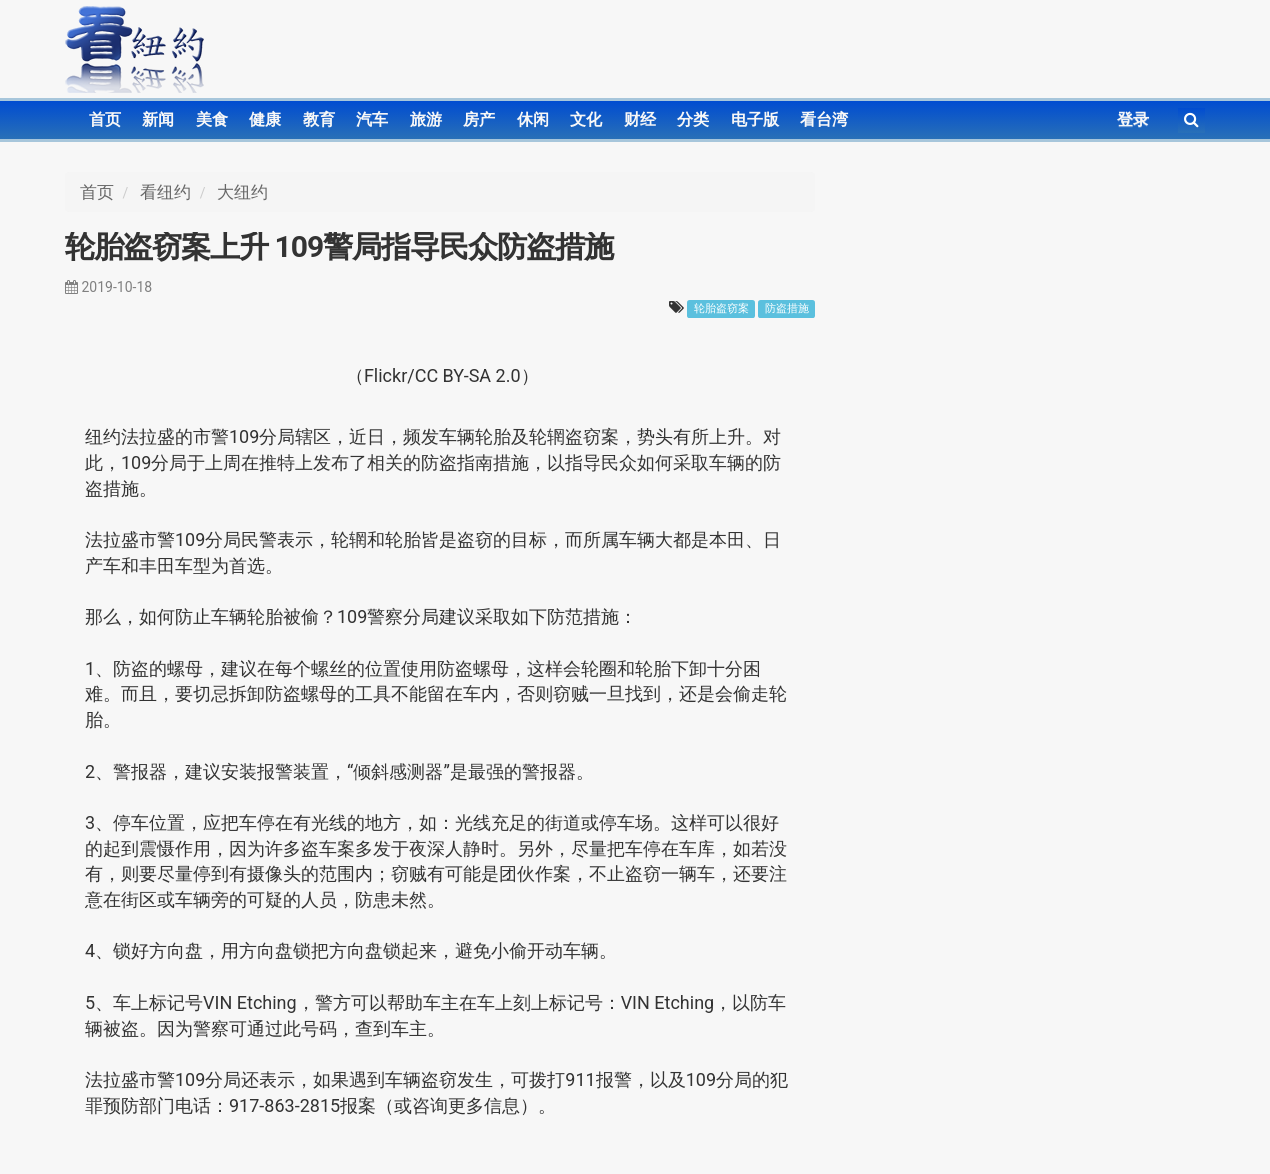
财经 (640, 119)
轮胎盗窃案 (721, 308)
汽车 (372, 119)
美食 (212, 119)
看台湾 (824, 119)
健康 (265, 119)
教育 (319, 119)
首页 (105, 119)
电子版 (755, 119)
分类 (693, 119)
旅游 (426, 119)
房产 (479, 119)
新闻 (158, 119)
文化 (586, 119)
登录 (1133, 119)
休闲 (533, 119)
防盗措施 (787, 308)
